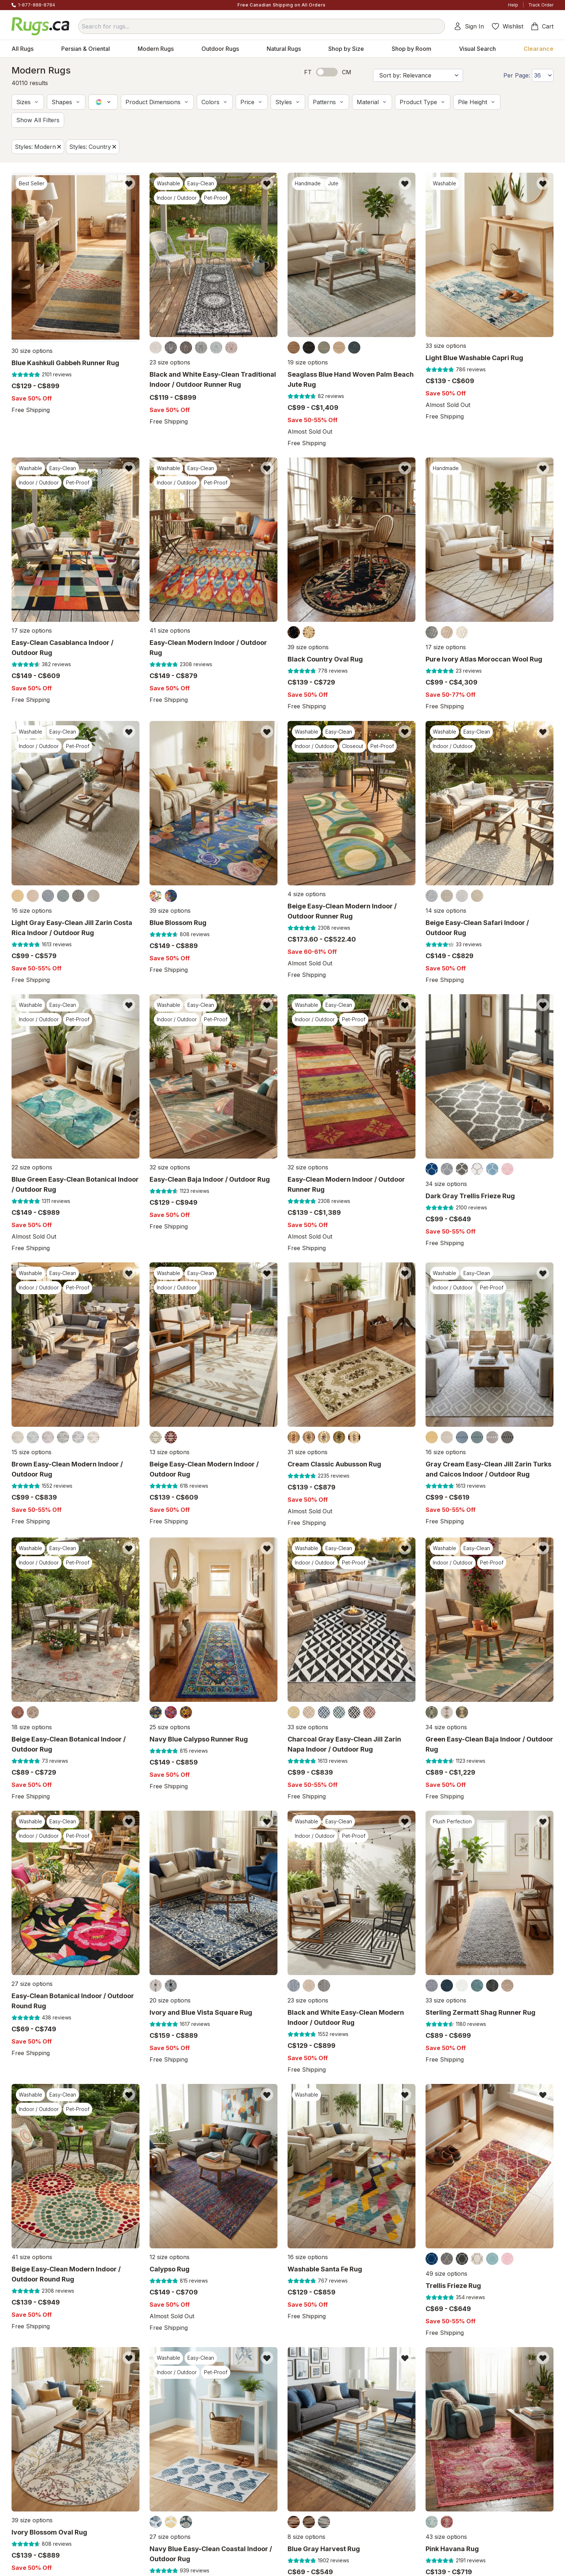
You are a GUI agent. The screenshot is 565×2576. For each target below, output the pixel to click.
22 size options (32, 1167)
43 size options (446, 2537)
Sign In (468, 26)
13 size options (170, 1452)
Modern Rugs (156, 48)
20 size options (170, 2000)
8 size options (306, 2537)
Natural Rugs (284, 48)
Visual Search (477, 48)
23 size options (170, 362)
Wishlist (507, 26)
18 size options (32, 1727)
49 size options (446, 2273)
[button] (28, 102)
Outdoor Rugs (220, 48)
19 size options (308, 362)
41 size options (170, 630)
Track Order (540, 5)
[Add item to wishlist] (129, 183)
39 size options (308, 647)
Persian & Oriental (85, 48)
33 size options (446, 345)
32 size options (170, 1167)
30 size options (32, 345)
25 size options (170, 1727)
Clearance (538, 48)
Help (513, 5)
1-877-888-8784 (36, 5)
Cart (541, 26)
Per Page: (516, 75)
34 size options (446, 1183)
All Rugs (23, 48)
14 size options (446, 910)
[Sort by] (418, 75)
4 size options (307, 894)
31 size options (308, 1452)
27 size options (32, 1983)
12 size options (170, 2257)
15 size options (32, 1452)
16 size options (32, 910)
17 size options (32, 630)
